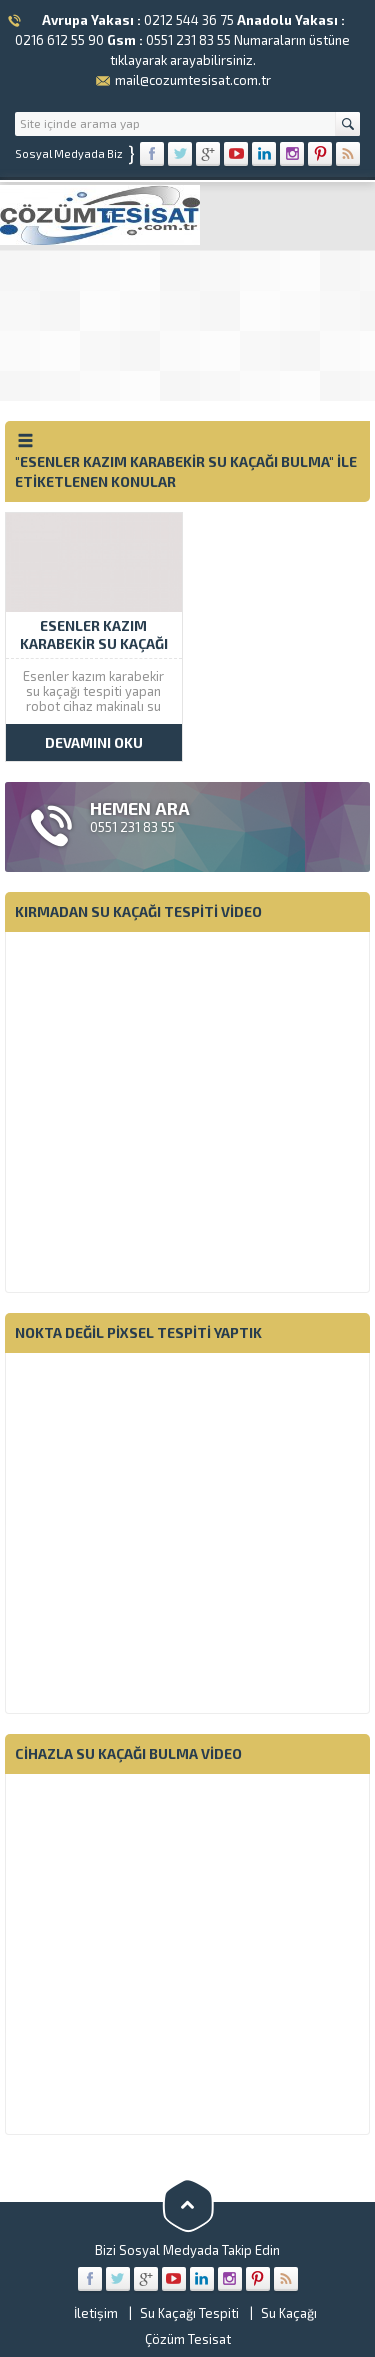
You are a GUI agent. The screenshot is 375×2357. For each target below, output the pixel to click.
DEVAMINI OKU (94, 742)
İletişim (96, 2313)
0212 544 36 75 (189, 20)
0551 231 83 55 (188, 40)
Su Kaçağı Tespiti (189, 2313)
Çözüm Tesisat (188, 2339)
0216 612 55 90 (59, 40)
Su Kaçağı (289, 2313)
